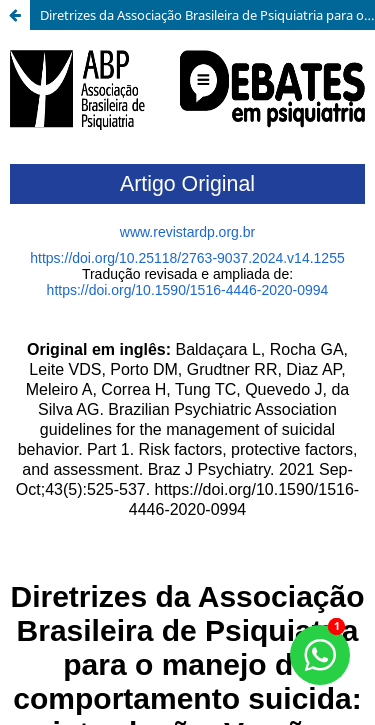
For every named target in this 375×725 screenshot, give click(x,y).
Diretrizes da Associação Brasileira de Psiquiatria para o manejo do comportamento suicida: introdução (207, 15)
